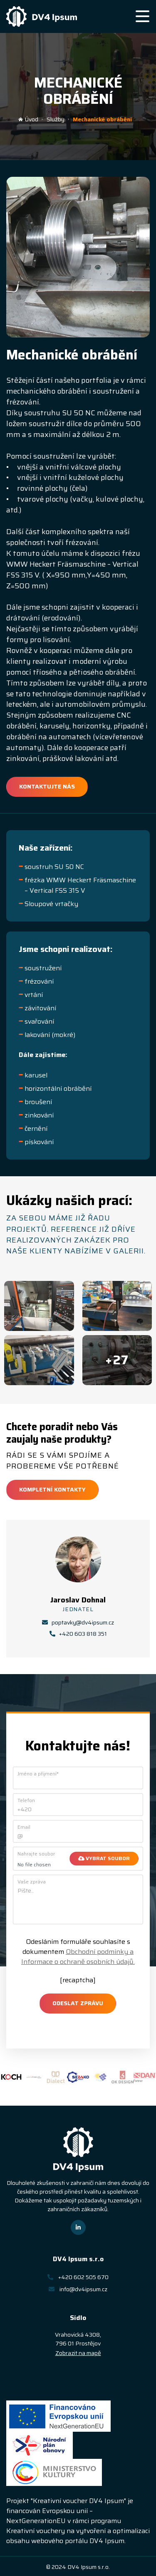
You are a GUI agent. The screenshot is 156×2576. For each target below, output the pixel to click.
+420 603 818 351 (78, 1633)
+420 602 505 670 (78, 2277)
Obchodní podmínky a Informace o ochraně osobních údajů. (78, 1956)
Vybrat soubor (104, 1858)
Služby (55, 119)
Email (23, 1827)
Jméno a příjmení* (38, 1774)
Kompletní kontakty (52, 1489)
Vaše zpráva (31, 1882)
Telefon (26, 1800)
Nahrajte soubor (36, 1854)
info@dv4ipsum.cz (78, 2289)
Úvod (28, 119)
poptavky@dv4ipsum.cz (78, 1622)
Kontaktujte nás (47, 786)
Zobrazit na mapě (78, 2353)
